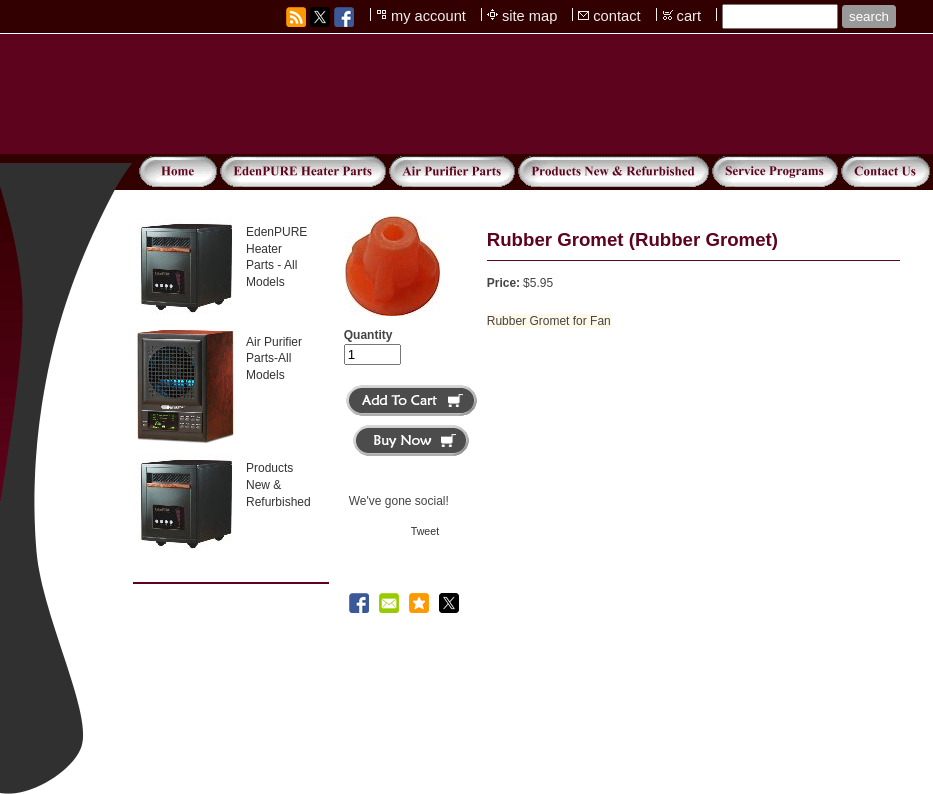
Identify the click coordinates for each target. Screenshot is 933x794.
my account (428, 16)
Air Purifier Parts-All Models (274, 359)
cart (689, 16)
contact (616, 16)
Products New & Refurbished (278, 485)
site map (529, 16)
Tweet (425, 531)
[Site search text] (780, 16)
